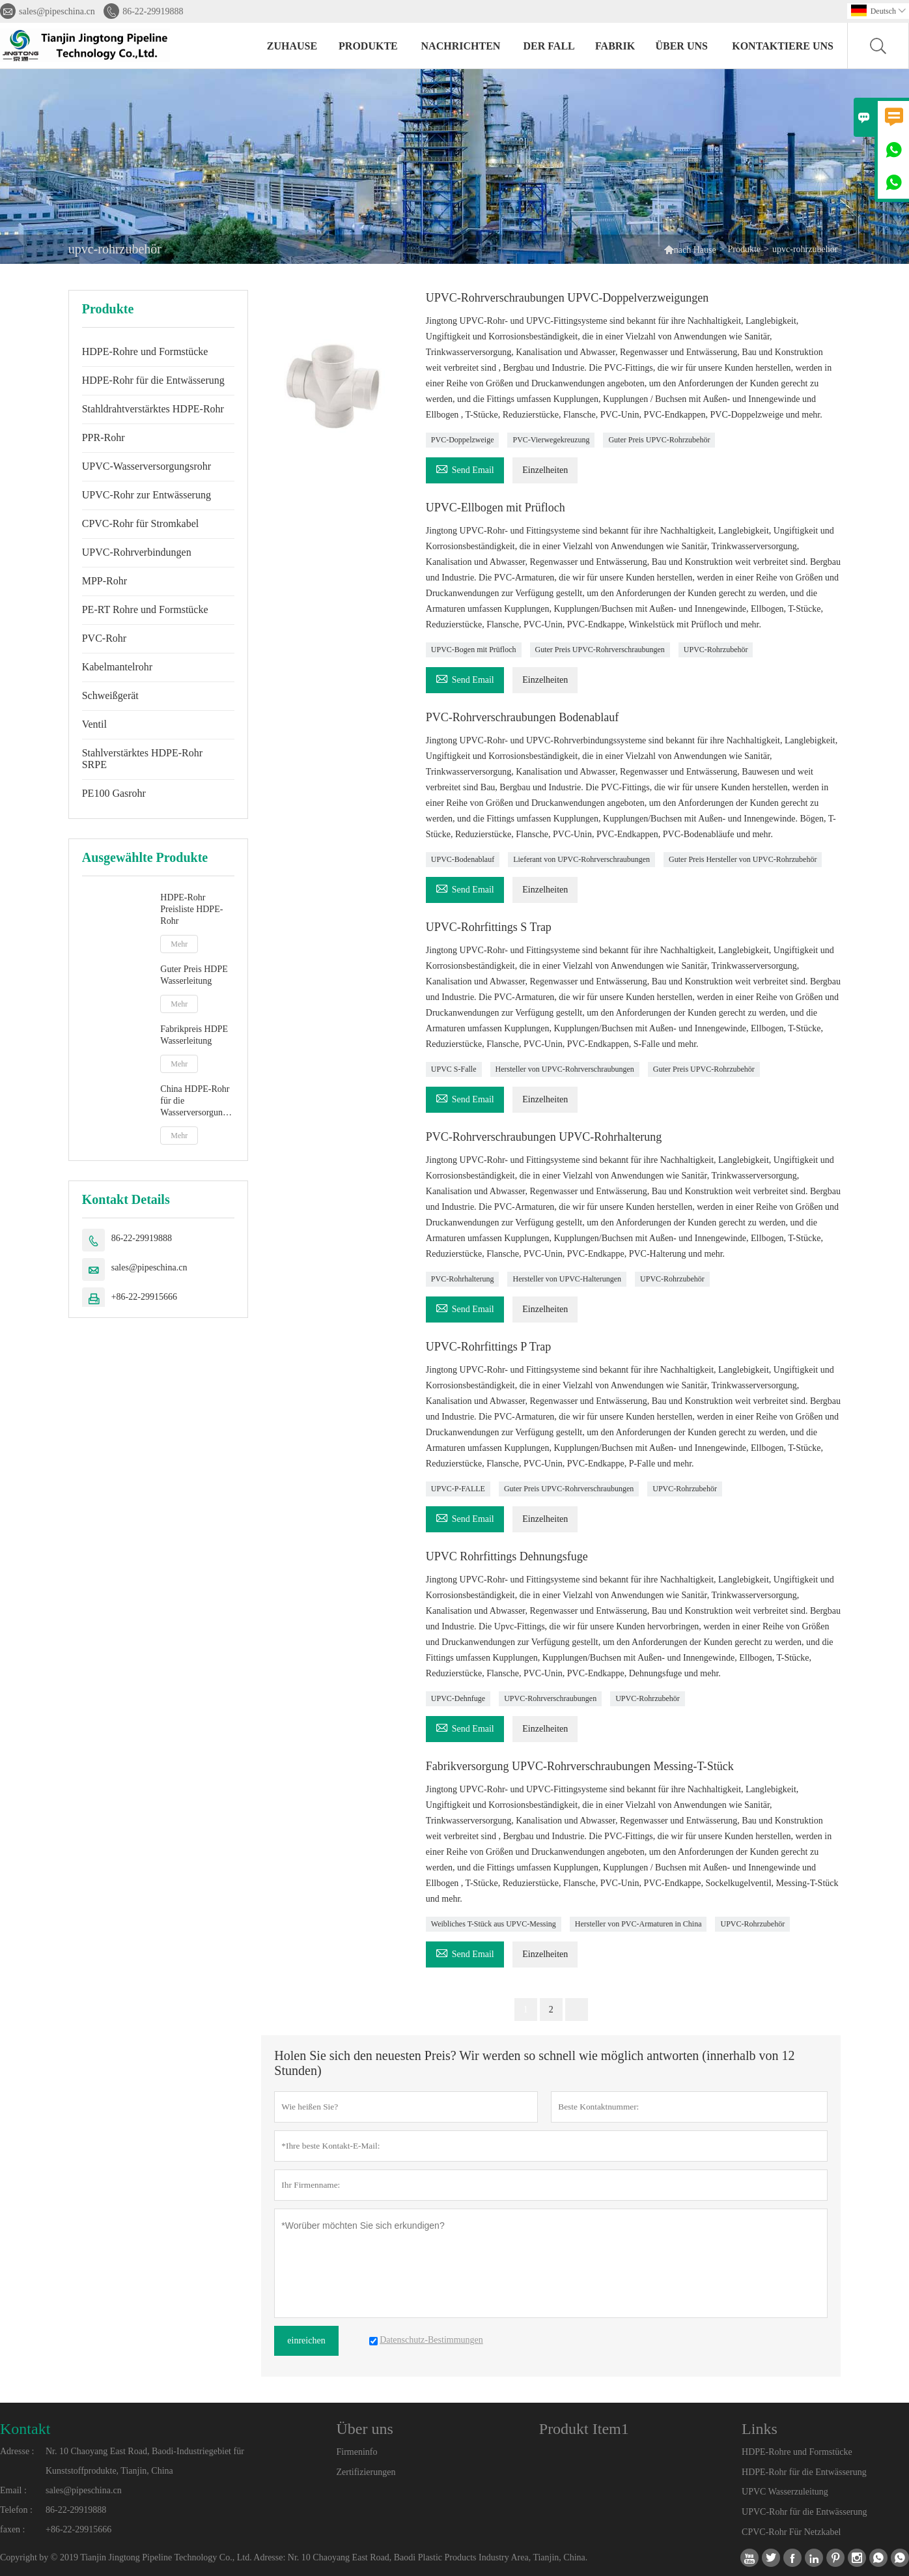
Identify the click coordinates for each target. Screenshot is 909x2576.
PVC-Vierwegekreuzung (550, 439)
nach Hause (695, 250)
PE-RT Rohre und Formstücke (145, 609)
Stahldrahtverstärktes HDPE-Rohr (153, 408)
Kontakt (25, 2428)
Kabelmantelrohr (117, 666)
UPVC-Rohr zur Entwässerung (146, 494)
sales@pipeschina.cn (57, 11)
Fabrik (615, 45)
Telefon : (16, 2510)
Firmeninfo (357, 2452)
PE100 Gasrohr (114, 793)
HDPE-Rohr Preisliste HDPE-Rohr (191, 909)
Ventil (94, 724)
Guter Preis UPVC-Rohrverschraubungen (600, 649)
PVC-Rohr (104, 638)
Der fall (548, 45)
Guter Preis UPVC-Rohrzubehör (659, 439)
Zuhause (292, 45)
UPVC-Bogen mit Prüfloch (473, 649)
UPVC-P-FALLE (458, 1488)
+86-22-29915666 (144, 1297)
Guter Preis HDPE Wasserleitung (193, 975)
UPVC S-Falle (454, 1069)
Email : (13, 2490)
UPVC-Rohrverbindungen (136, 552)
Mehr (179, 944)
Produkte (368, 45)
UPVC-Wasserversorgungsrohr (146, 466)
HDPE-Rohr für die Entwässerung (153, 380)
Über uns (681, 45)
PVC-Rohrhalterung (462, 1278)
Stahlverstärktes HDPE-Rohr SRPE (142, 758)
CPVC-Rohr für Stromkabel (140, 523)
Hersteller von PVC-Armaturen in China (638, 1923)
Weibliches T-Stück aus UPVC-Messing (493, 1923)
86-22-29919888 (152, 11)
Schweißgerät (110, 695)
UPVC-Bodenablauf (462, 859)
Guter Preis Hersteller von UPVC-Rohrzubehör (743, 859)
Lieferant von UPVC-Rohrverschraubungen (581, 859)
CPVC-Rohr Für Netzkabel (791, 2532)
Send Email (465, 468)
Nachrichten (461, 45)
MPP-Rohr (104, 580)
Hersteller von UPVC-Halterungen (566, 1278)
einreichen (306, 2340)
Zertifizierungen (366, 2472)
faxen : (12, 2529)
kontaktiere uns (782, 45)
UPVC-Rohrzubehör (716, 649)
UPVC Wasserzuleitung (785, 2492)
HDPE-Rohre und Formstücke (145, 351)
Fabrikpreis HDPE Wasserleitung (194, 1035)
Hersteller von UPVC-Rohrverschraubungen (565, 1069)
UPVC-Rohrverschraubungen (550, 1698)
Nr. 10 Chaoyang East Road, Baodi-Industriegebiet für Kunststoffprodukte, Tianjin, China (145, 2461)
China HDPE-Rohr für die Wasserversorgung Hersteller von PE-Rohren (194, 1101)
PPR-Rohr (103, 437)
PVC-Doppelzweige (462, 439)
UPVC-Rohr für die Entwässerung (804, 2512)
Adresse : (17, 2451)
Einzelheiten (545, 470)
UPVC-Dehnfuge (458, 1698)
